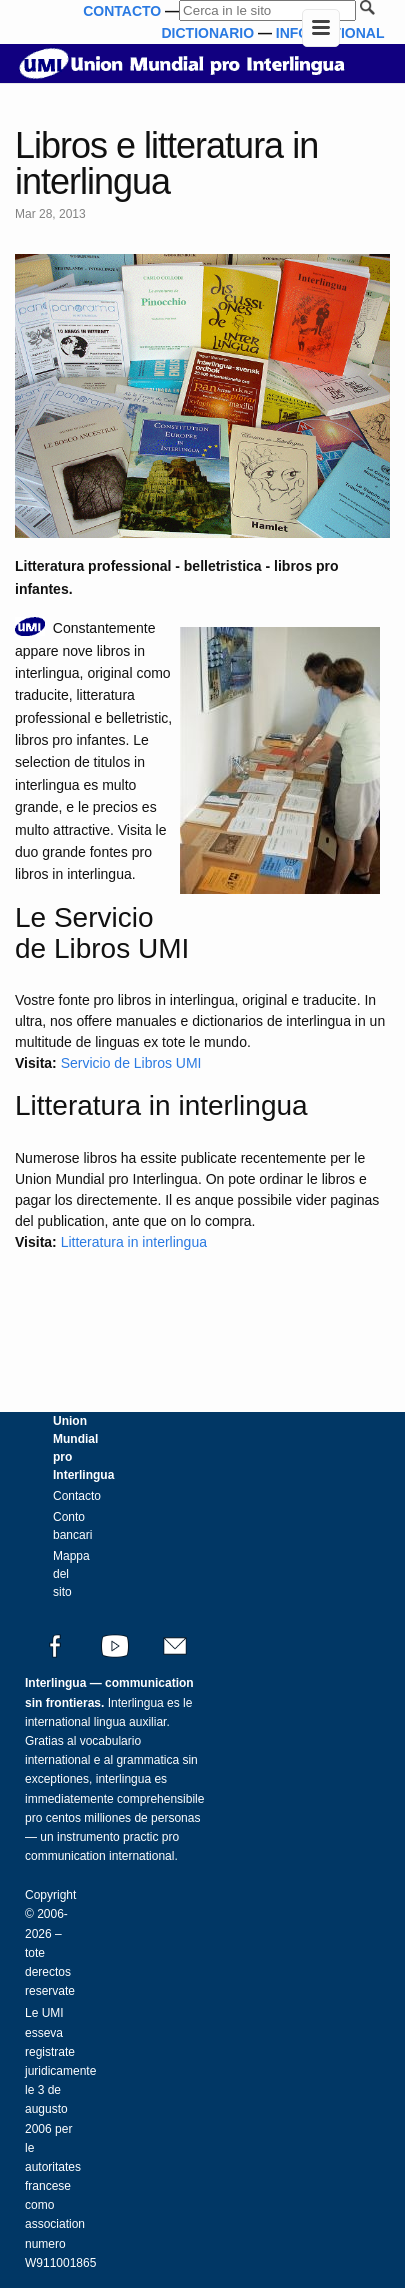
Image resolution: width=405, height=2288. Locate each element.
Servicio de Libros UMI (131, 1063)
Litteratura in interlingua (134, 1242)
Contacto (77, 1496)
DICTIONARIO (207, 33)
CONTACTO (122, 11)
